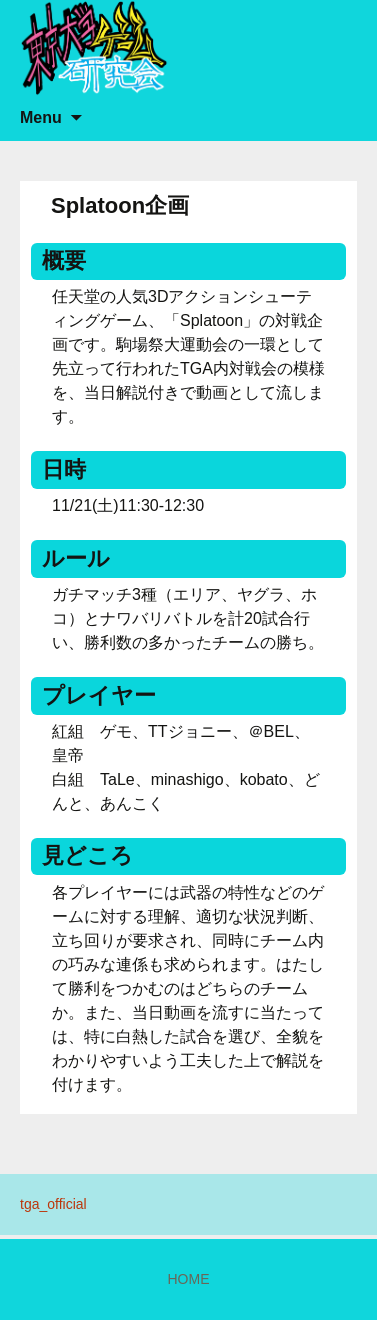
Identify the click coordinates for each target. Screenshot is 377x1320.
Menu (41, 117)
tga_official (53, 1204)
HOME (189, 1279)
